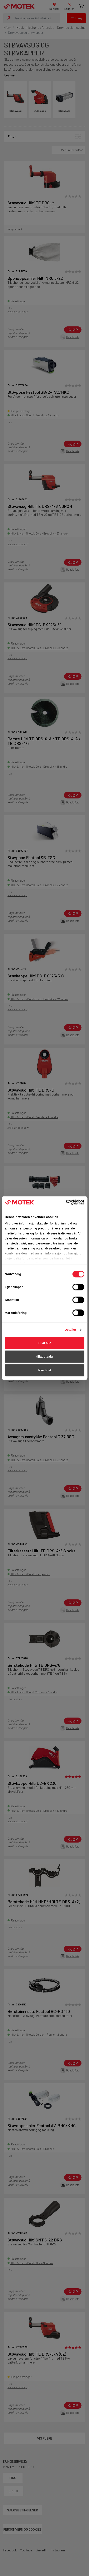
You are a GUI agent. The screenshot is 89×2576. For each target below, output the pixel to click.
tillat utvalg (44, 1356)
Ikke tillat (44, 1370)
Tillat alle (44, 1343)
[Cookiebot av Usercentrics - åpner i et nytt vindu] (66, 1202)
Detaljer (70, 1329)
